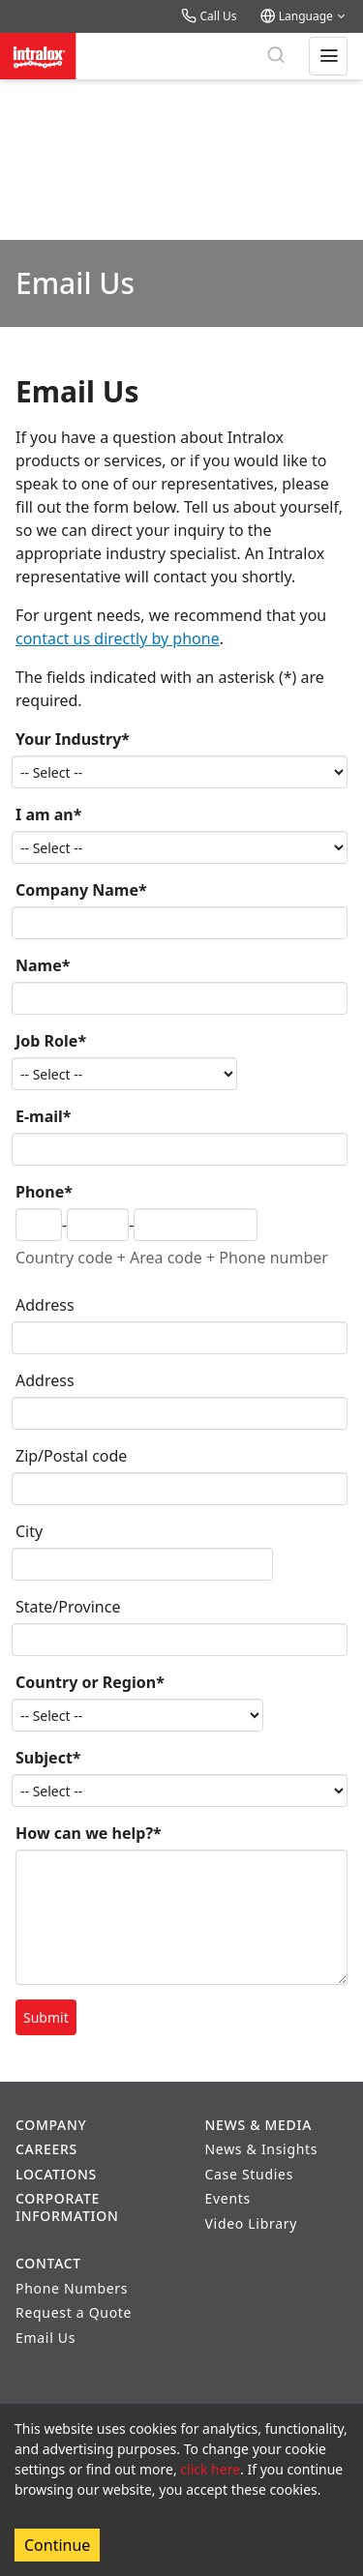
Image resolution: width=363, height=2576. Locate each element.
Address (45, 1305)
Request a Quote (73, 2312)
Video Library (251, 2223)
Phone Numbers (71, 2288)
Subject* (48, 1757)
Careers (46, 2149)
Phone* (44, 1191)
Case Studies (249, 2174)
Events (228, 2198)
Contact (48, 2263)
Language (304, 16)
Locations (56, 2174)
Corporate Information (66, 2207)
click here (210, 2469)
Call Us (208, 16)
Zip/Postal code (71, 1455)
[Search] (276, 56)
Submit (46, 2017)
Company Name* (81, 890)
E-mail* (43, 1116)
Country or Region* (90, 1682)
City (29, 1531)
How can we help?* (88, 1833)
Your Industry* (72, 739)
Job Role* (50, 1040)
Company (50, 2125)
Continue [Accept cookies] (57, 2545)
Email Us (45, 2337)
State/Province (67, 1606)
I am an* (48, 814)
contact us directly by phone (117, 638)
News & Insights (261, 2149)
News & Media (259, 2125)
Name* (42, 965)
